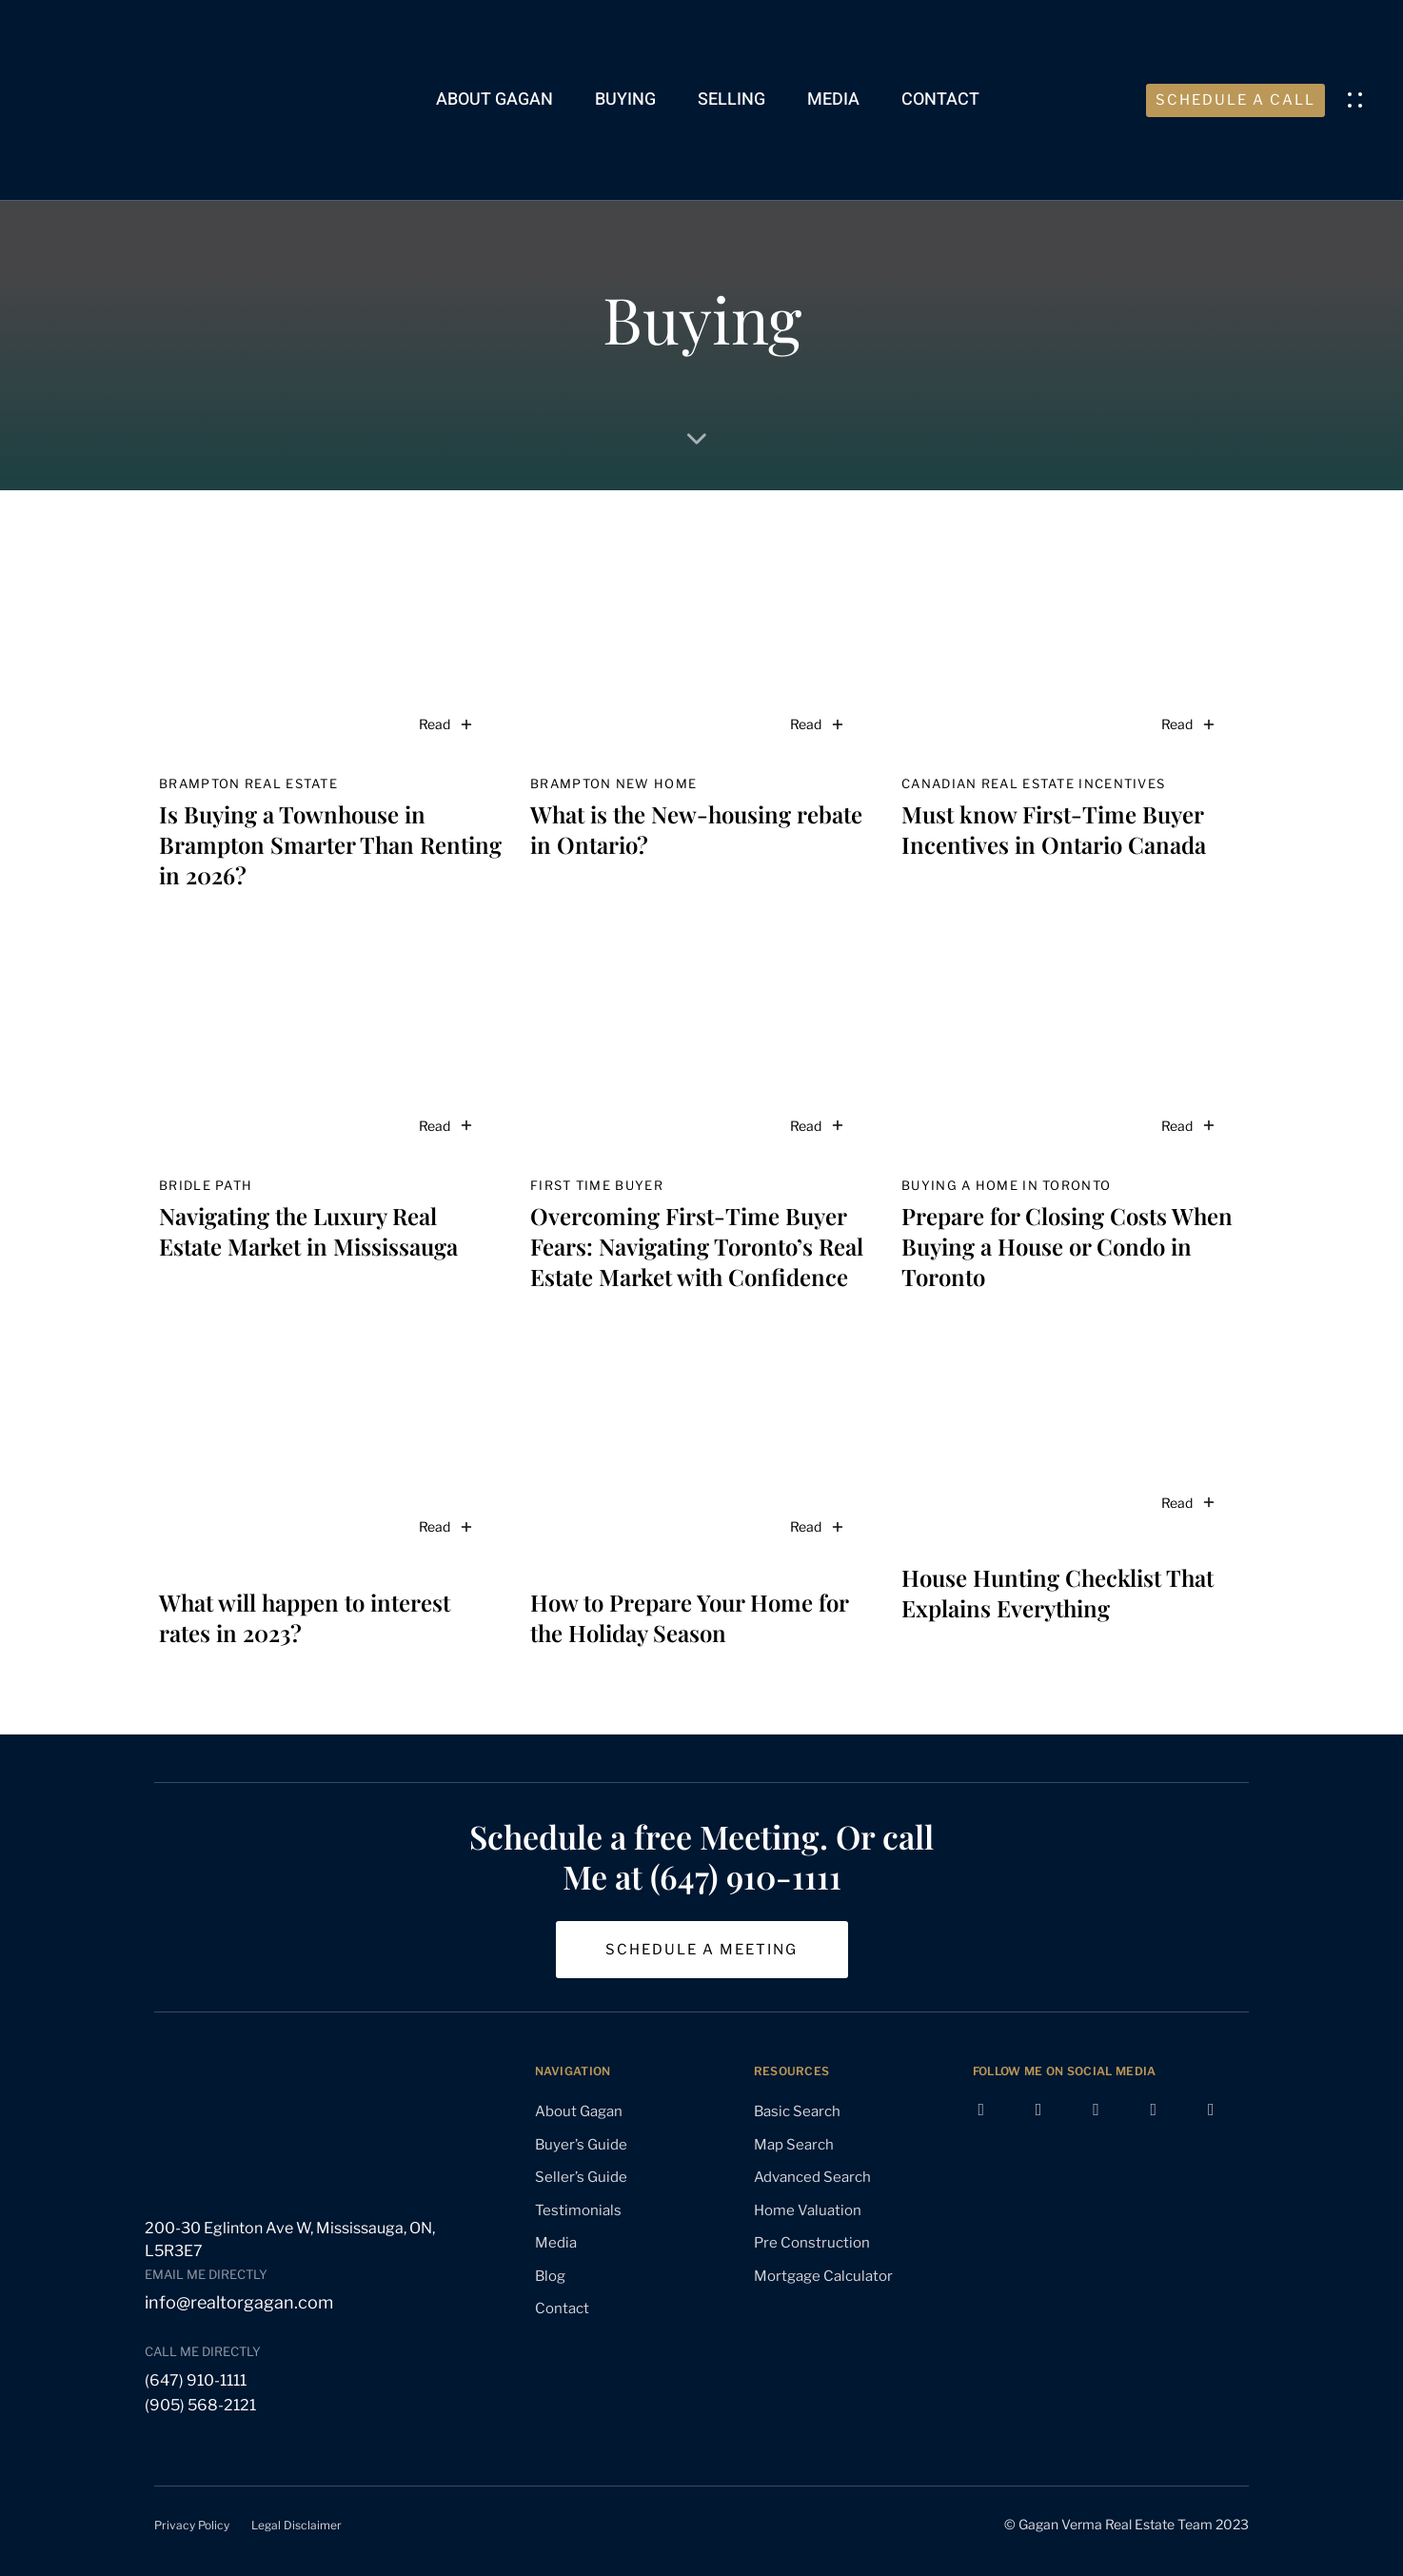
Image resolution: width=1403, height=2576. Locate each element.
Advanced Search (812, 2177)
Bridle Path (205, 1185)
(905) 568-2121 (200, 2405)
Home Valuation (807, 2210)
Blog (550, 2276)
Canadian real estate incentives (1033, 783)
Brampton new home (613, 783)
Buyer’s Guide (581, 2144)
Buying (625, 99)
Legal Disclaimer (296, 2525)
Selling (731, 99)
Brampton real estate (248, 783)
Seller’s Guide (581, 2177)
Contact (940, 99)
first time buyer (596, 1185)
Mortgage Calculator (823, 2276)
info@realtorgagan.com (239, 2302)
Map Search (794, 2144)
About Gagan (494, 99)
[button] (1359, 100)
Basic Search (797, 2111)
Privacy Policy (191, 2525)
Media (833, 99)
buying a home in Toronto (1006, 1185)
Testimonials (578, 2210)
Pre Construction (812, 2242)
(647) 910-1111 (196, 2380)
